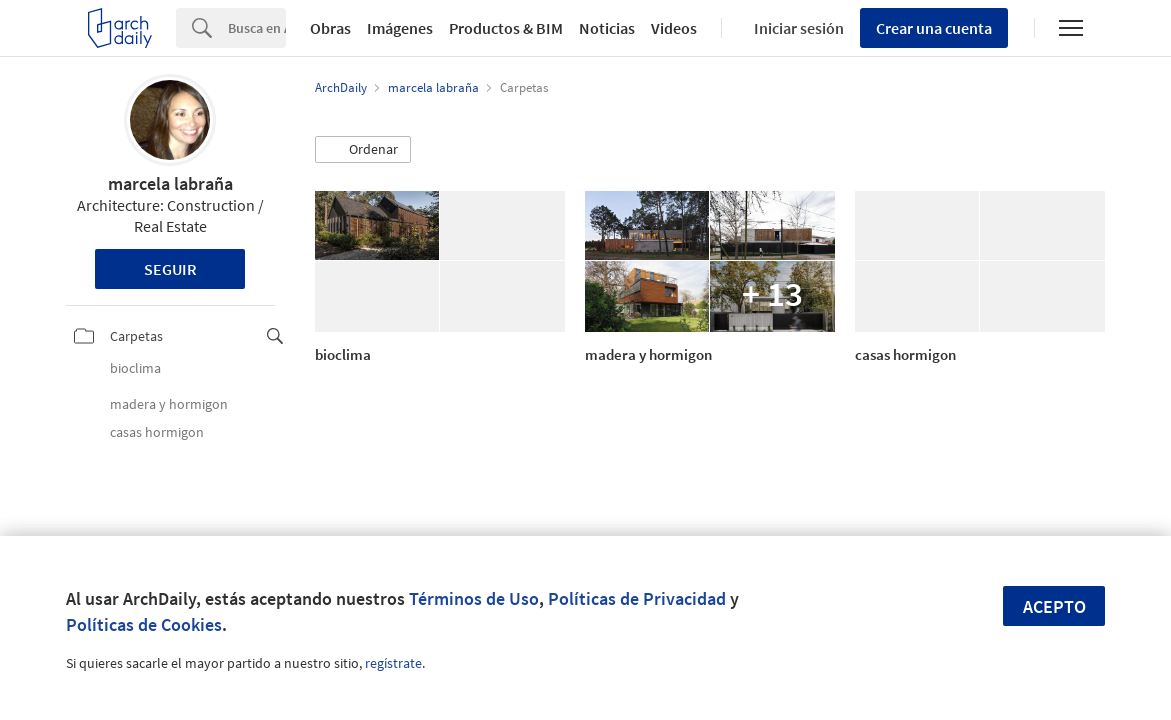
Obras (330, 28)
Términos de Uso (474, 598)
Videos (674, 28)
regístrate (393, 663)
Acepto (1054, 606)
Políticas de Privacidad (637, 598)
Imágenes (400, 28)
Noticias (607, 28)
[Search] (257, 28)
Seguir (170, 269)
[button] (363, 150)
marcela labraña (170, 183)
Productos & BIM (506, 28)
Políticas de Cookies (144, 624)
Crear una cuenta (934, 28)
